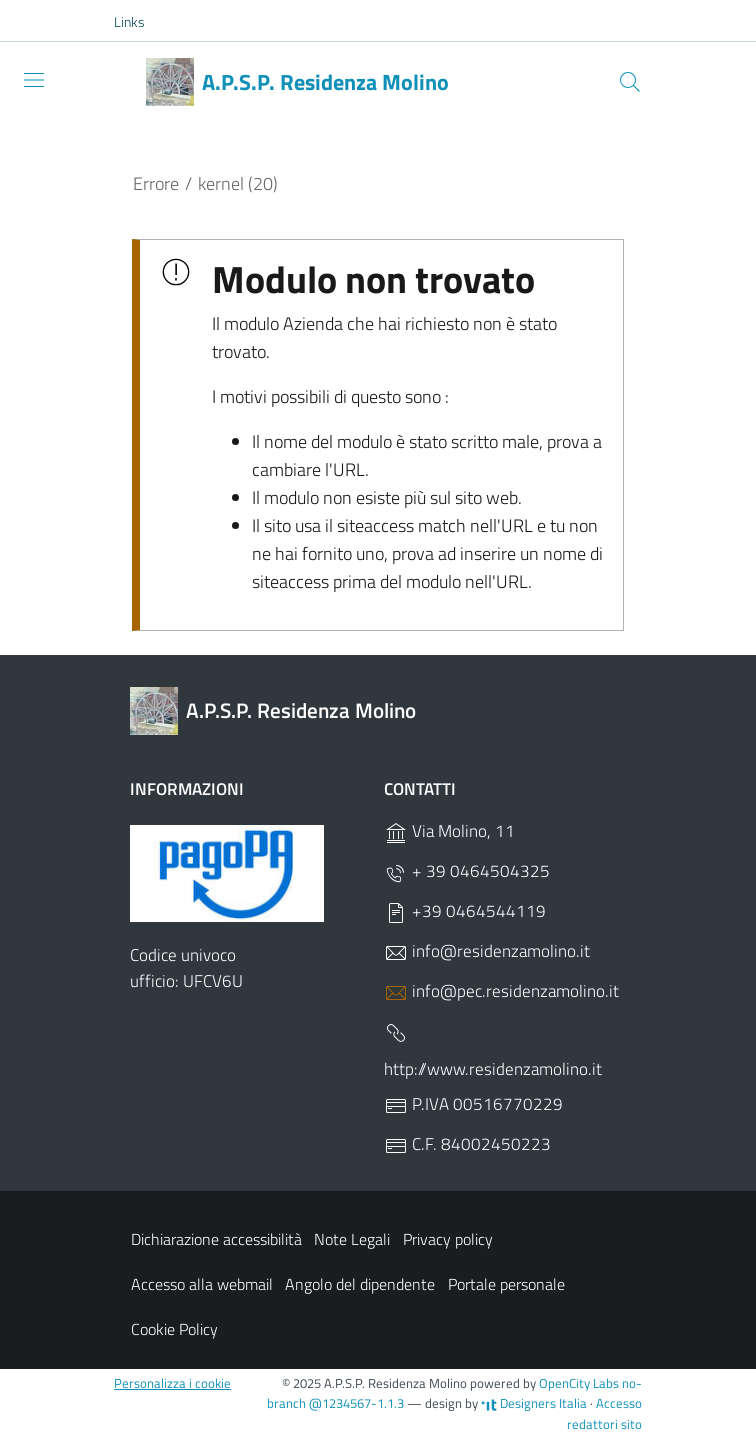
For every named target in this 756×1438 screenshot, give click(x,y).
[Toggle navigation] (34, 80)
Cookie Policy (174, 1329)
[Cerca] (630, 82)
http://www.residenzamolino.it (493, 1051)
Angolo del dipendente (360, 1284)
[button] (140, 22)
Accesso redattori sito (604, 1413)
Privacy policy (448, 1239)
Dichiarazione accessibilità (216, 1239)
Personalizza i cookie (172, 1383)
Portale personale (506, 1284)
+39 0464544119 (465, 911)
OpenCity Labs (580, 1383)
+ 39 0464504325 (467, 871)
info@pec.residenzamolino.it (501, 991)
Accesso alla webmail (202, 1284)
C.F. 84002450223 (467, 1145)
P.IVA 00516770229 (473, 1105)
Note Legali (352, 1239)
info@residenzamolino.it (487, 951)
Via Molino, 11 (449, 831)
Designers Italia (534, 1403)
